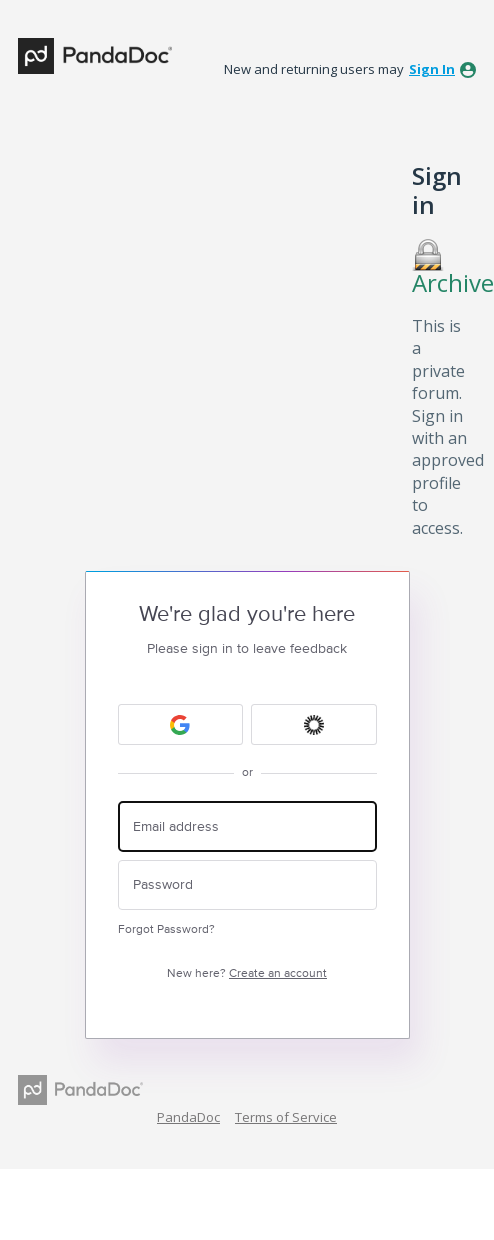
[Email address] (247, 826)
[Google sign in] (181, 724)
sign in (432, 69)
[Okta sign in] (314, 724)
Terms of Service (286, 1117)
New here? (247, 973)
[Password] (247, 885)
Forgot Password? (166, 929)
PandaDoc (188, 1117)
